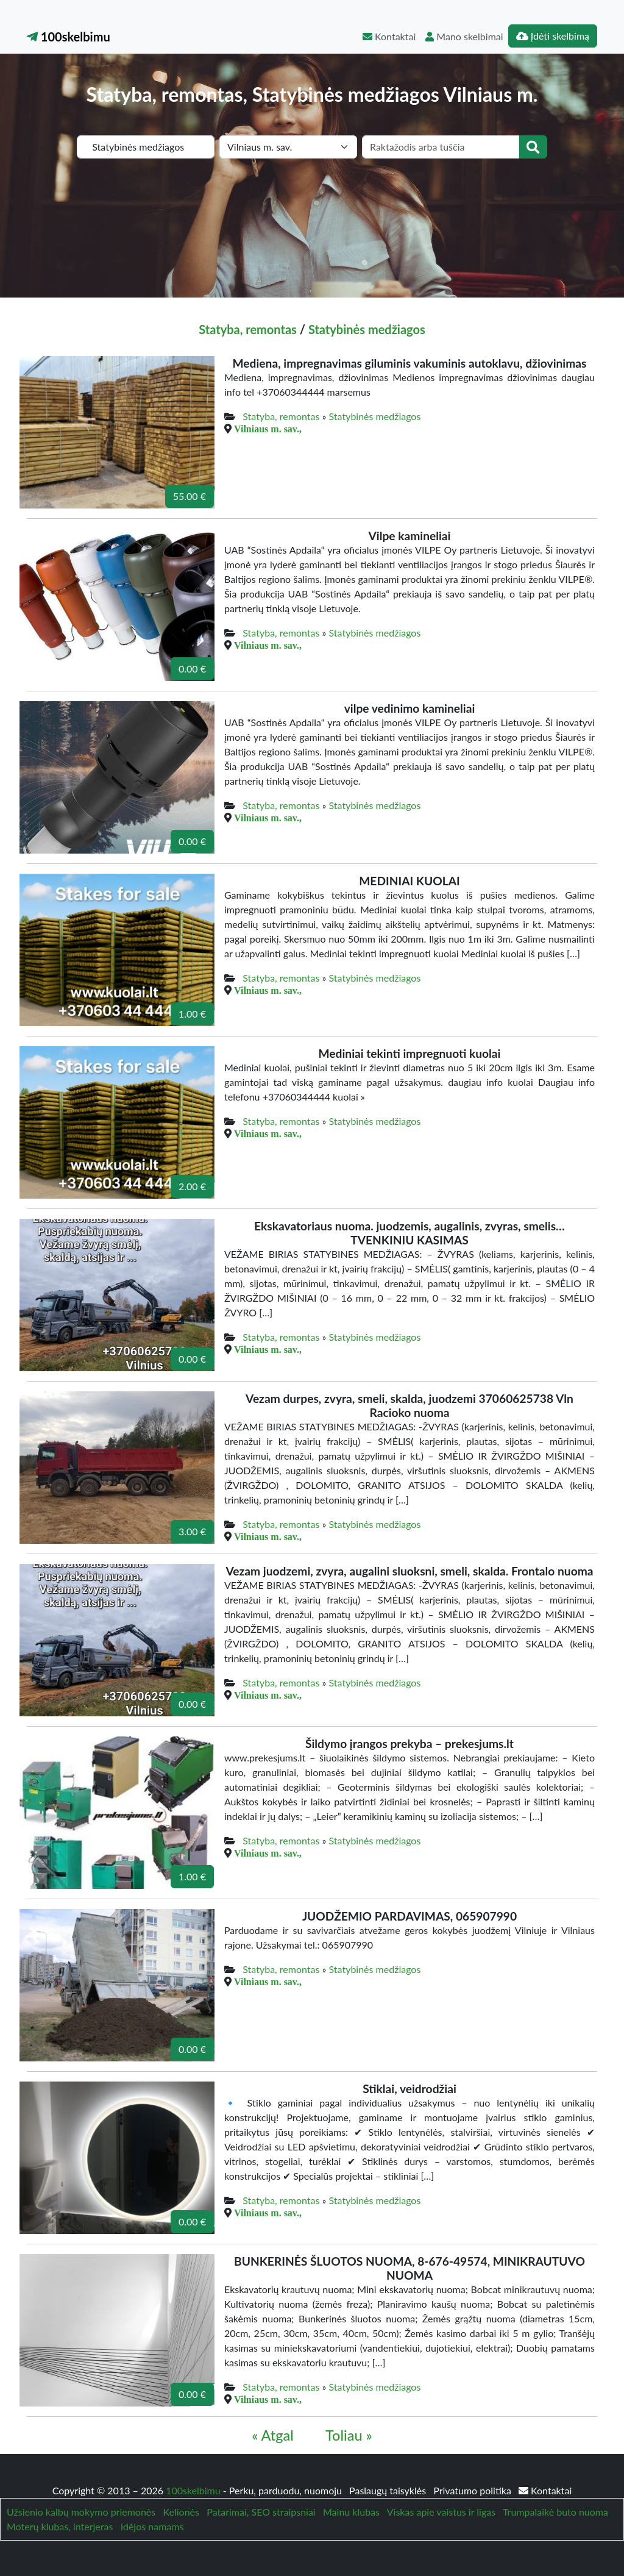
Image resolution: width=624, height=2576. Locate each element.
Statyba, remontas (248, 329)
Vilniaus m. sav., (268, 428)
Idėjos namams (152, 2526)
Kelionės (181, 2511)
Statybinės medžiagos (366, 329)
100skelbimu (68, 36)
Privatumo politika (473, 2490)
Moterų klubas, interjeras (60, 2526)
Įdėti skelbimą (552, 35)
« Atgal (273, 2435)
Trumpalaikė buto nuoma (555, 2511)
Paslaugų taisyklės (388, 2490)
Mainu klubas (351, 2511)
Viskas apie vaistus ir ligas (441, 2511)
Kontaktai (389, 36)
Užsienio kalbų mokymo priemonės (81, 2511)
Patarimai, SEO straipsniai (261, 2511)
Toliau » (348, 2435)
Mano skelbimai (464, 36)
